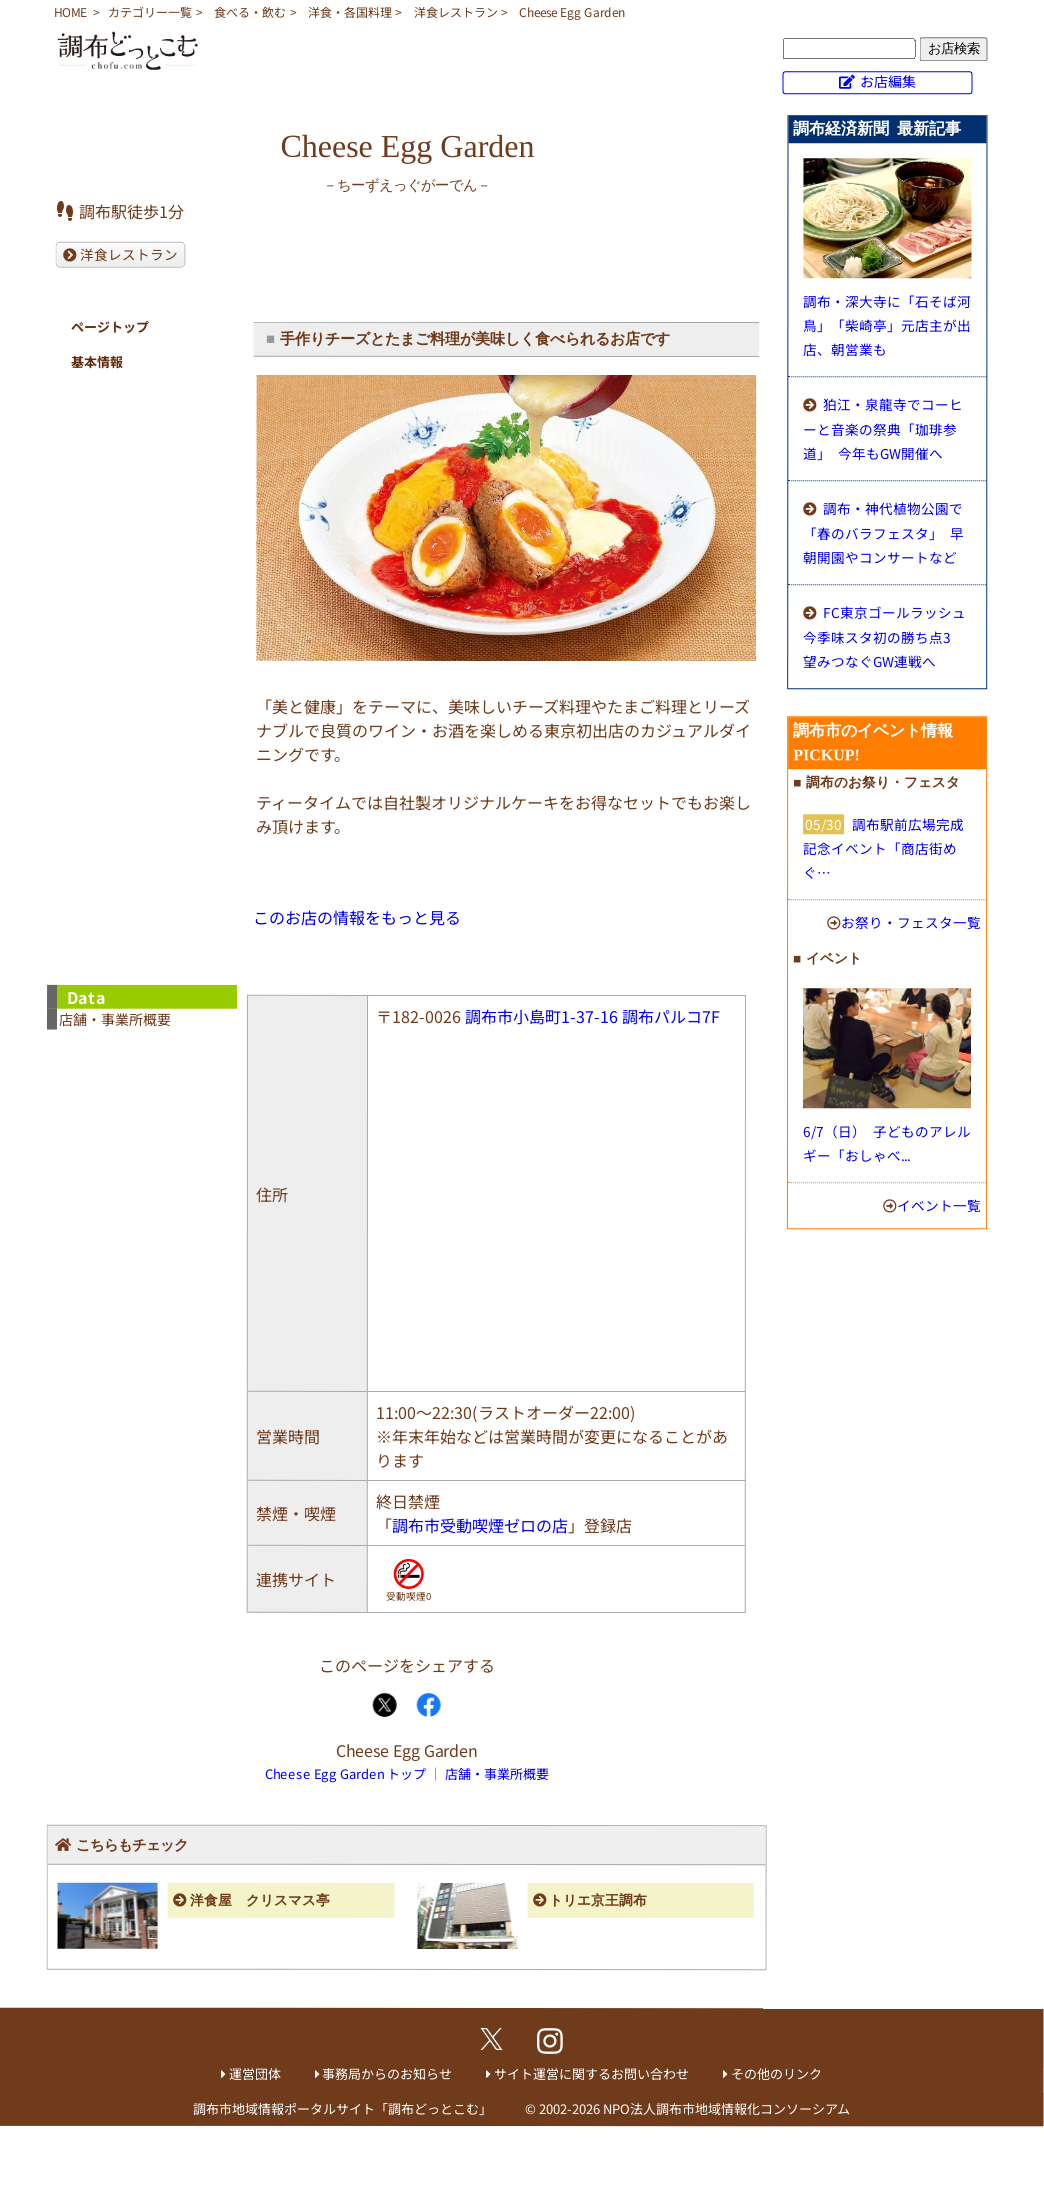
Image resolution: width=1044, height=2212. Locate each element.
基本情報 (97, 361)
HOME (70, 11)
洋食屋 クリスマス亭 (260, 1900)
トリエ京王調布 (598, 1900)
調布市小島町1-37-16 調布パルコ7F (592, 1016)
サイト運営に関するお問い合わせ (591, 2073)
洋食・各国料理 (350, 11)
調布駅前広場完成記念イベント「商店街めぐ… (883, 848)
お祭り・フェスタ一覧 (911, 922)
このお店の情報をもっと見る (357, 917)
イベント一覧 (939, 1205)
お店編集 (888, 81)
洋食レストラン (456, 11)
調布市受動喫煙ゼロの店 (480, 1525)
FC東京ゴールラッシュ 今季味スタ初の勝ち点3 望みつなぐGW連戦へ (884, 636)
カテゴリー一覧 (150, 11)
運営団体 (255, 2073)
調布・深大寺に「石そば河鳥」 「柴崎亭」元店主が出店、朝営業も (887, 325)
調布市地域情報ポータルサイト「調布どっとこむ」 (342, 2108)
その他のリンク (776, 2073)
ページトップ (110, 326)
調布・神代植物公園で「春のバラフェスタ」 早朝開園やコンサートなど (883, 532)
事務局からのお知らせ (387, 2073)
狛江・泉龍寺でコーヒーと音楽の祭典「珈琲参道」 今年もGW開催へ (883, 428)
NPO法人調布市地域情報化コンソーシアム (726, 2108)
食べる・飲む (250, 11)
